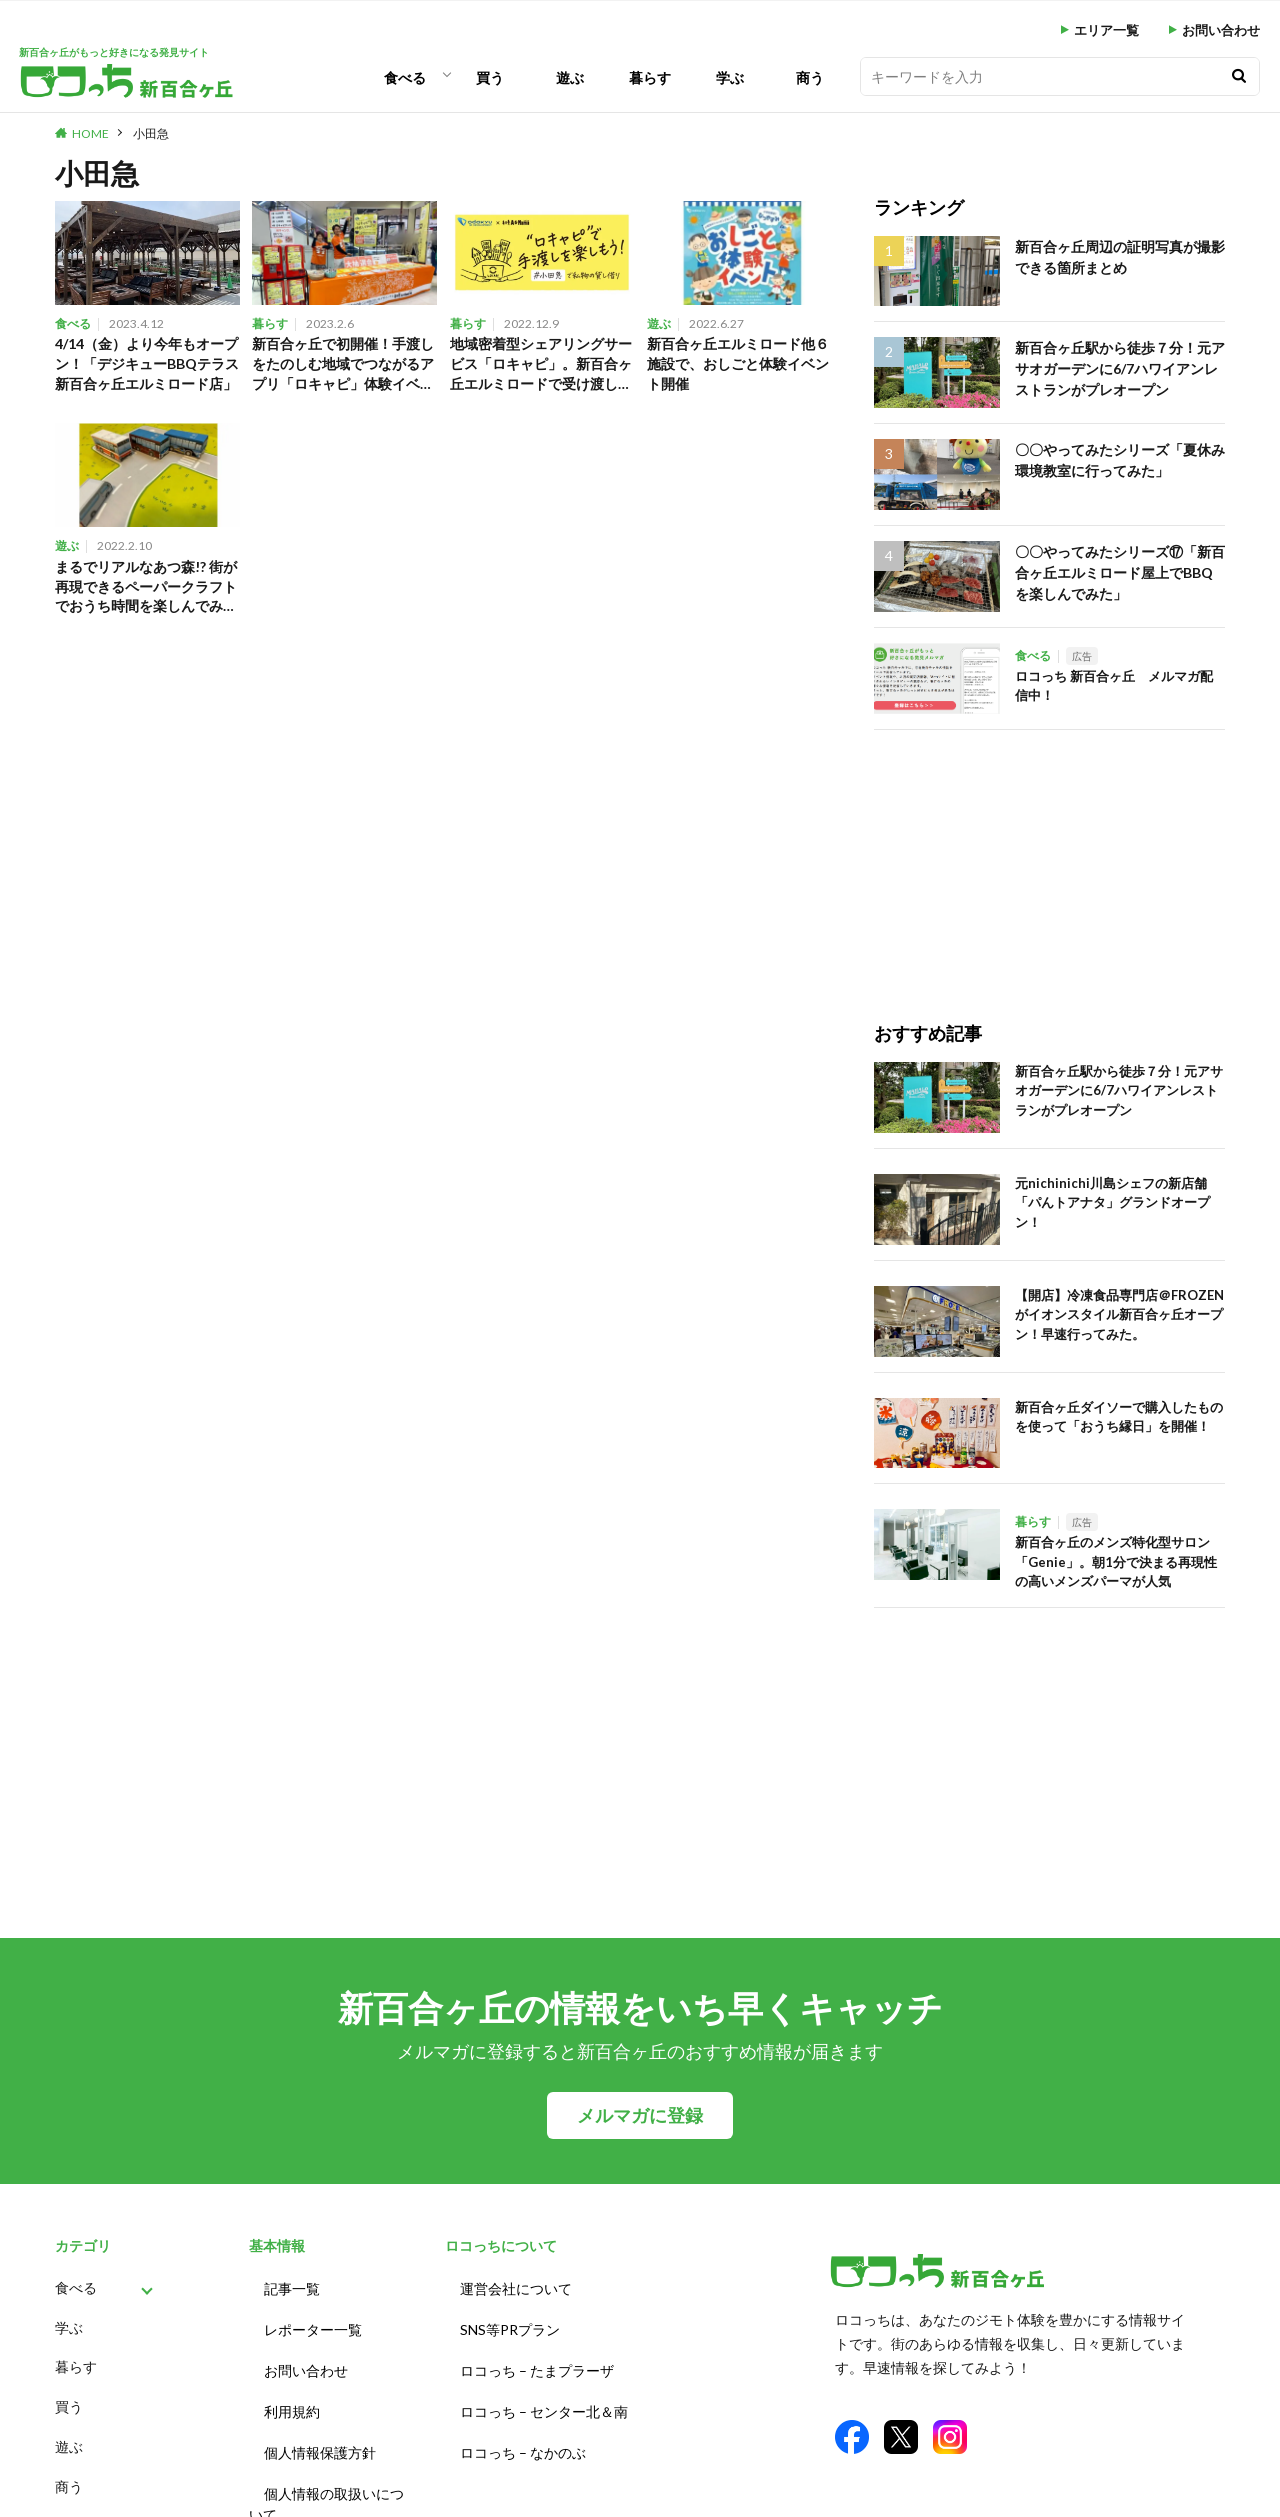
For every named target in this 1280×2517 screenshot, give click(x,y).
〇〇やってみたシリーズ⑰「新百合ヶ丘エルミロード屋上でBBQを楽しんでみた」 (1119, 569)
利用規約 (292, 2397)
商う (810, 77)
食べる (405, 77)
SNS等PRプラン (510, 2323)
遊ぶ (570, 77)
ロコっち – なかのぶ (523, 2434)
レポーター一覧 (313, 2323)
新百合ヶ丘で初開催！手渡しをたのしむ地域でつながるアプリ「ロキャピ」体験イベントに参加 (342, 366)
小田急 (151, 133)
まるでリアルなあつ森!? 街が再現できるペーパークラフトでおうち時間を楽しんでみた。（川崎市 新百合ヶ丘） (146, 593)
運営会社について (516, 2286)
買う (490, 77)
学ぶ (730, 77)
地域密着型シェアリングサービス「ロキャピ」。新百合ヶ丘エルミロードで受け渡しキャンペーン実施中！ (540, 366)
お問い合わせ (1221, 30)
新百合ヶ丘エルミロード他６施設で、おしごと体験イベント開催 (737, 365)
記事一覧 (292, 2286)
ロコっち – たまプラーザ (537, 2360)
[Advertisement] (1027, 855)
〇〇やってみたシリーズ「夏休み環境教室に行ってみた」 (1119, 458)
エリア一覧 (1106, 30)
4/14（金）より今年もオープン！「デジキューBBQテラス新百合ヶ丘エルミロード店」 (146, 366)
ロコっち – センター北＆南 (544, 2397)
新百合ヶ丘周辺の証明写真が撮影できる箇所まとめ (1119, 255)
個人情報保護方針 (320, 2434)
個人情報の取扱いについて (326, 2482)
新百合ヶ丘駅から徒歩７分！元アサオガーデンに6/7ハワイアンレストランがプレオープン (1119, 365)
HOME (90, 133)
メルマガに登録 (640, 2115)
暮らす (650, 77)
